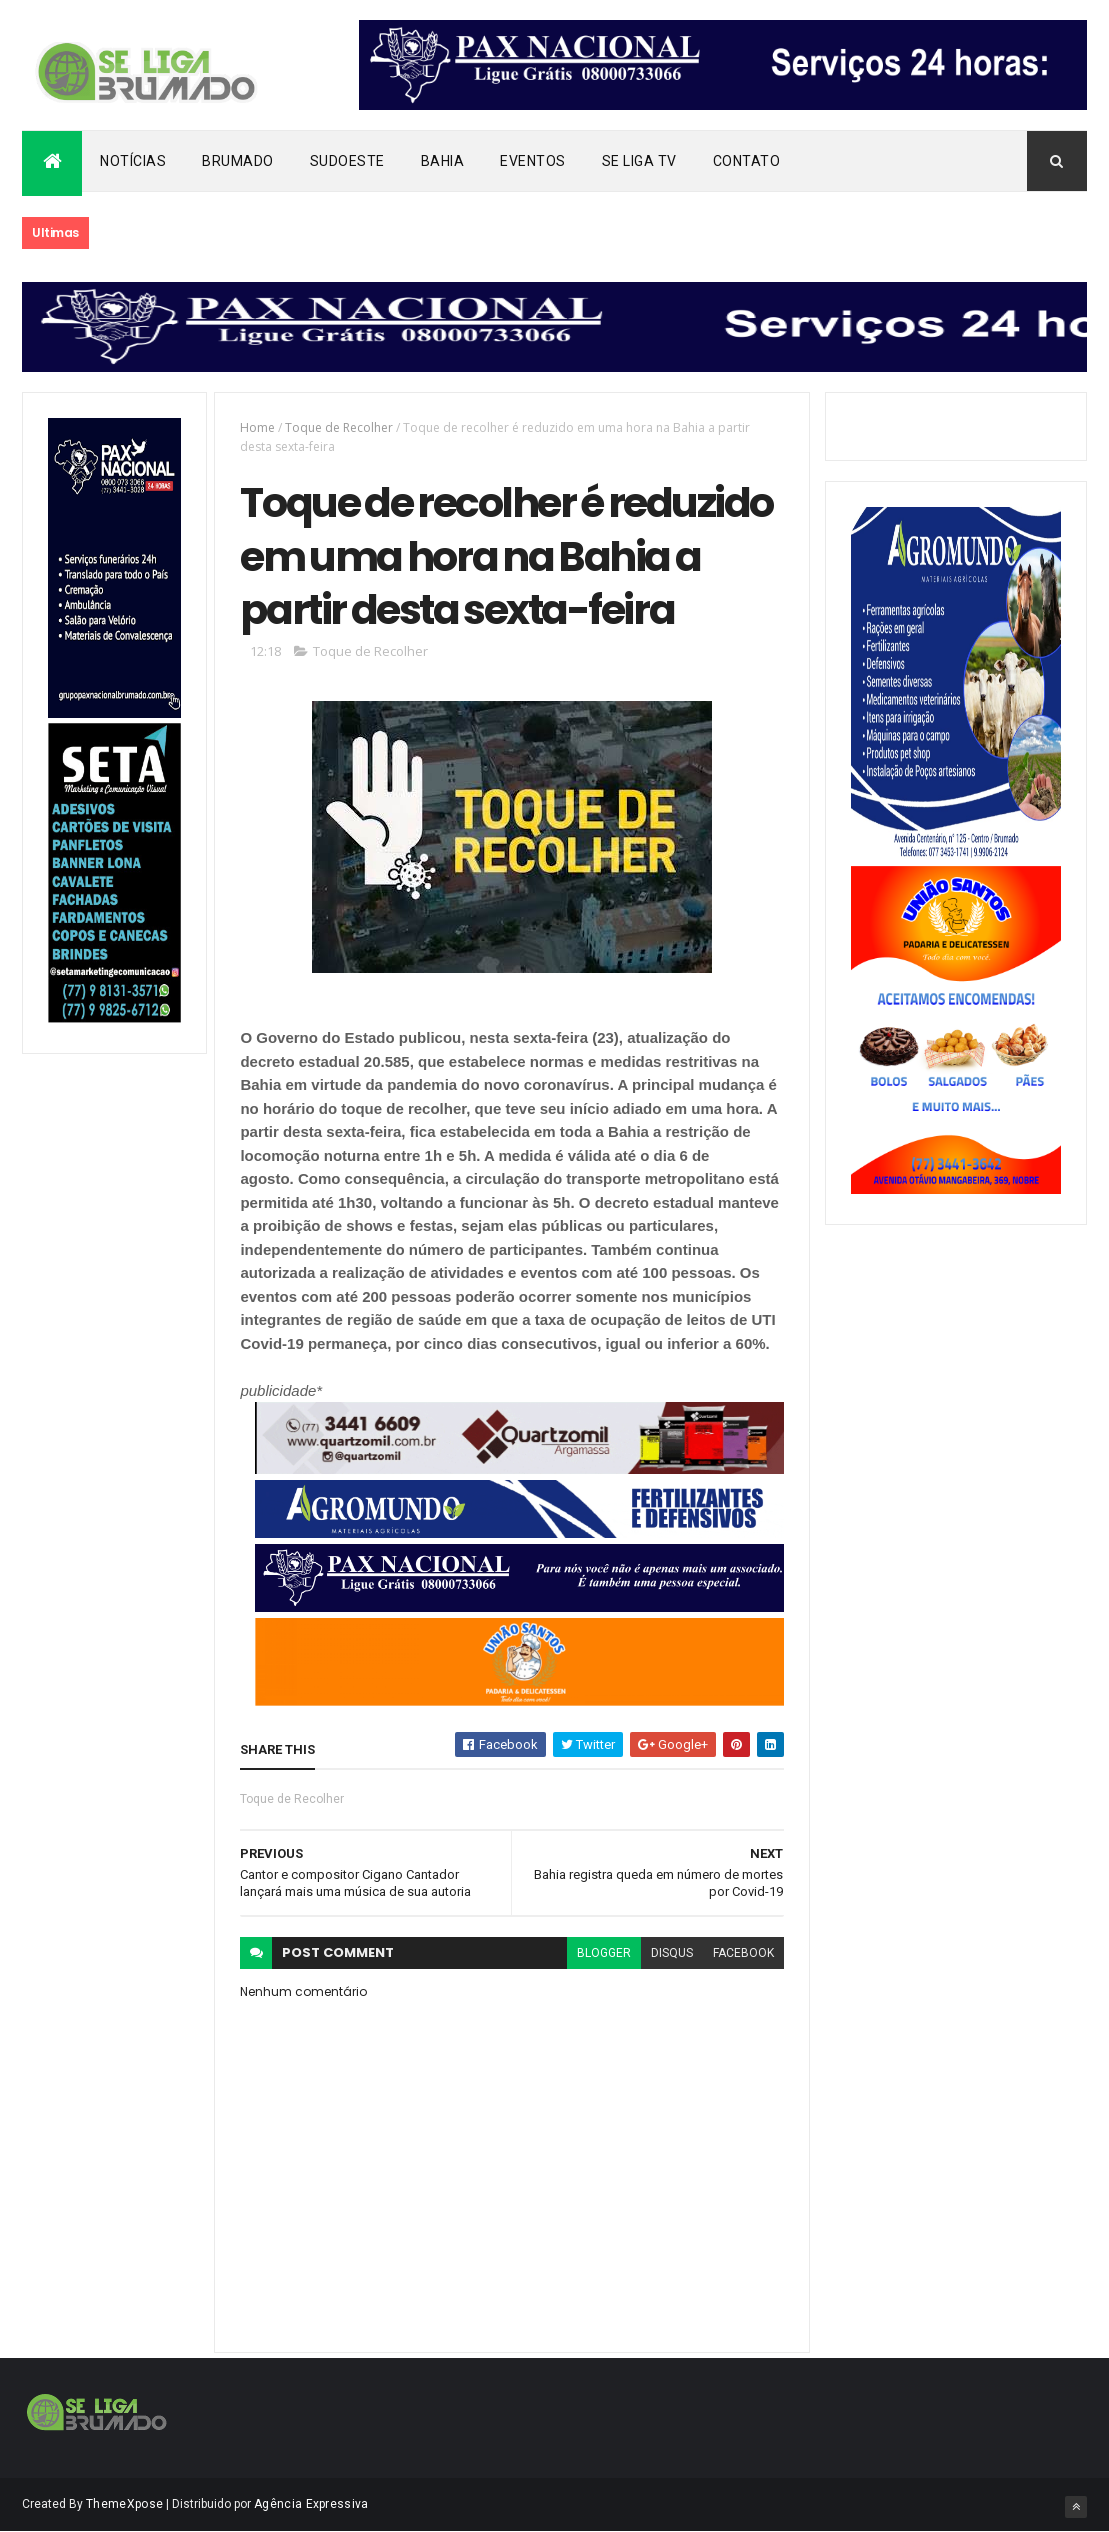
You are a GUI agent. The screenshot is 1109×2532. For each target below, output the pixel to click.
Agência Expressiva (311, 2504)
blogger (604, 1953)
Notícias (133, 161)
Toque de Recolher (339, 427)
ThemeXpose (124, 2504)
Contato (747, 161)
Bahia (443, 161)
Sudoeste (347, 161)
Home (257, 427)
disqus (672, 1953)
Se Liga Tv (639, 161)
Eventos (533, 161)
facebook (743, 1953)
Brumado (238, 161)
